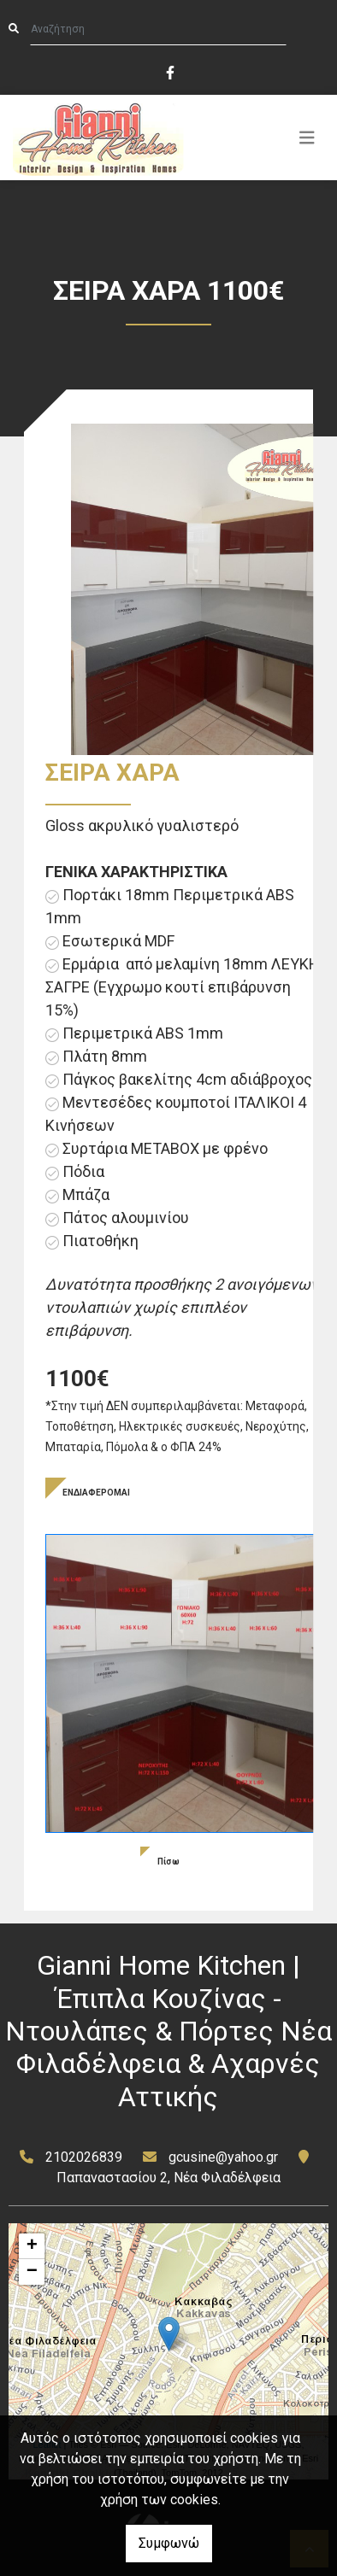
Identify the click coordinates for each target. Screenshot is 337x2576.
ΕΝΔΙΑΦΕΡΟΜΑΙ (96, 1492)
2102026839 (83, 2157)
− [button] (32, 2272)
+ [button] (32, 2246)
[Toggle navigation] (307, 137)
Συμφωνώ (169, 2543)
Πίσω (168, 1861)
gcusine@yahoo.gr (223, 2157)
